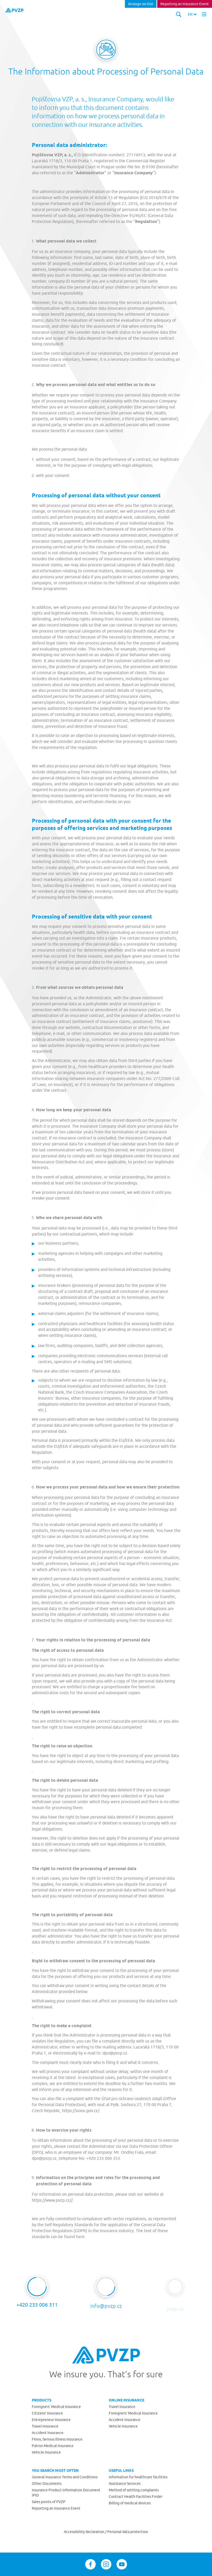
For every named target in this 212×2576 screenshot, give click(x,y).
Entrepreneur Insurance (51, 2420)
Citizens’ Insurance (47, 2413)
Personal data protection (127, 2532)
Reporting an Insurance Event (184, 4)
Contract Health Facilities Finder (135, 2496)
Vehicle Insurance (46, 2452)
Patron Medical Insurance (53, 2446)
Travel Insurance (45, 2426)
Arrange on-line (140, 4)
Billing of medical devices (130, 2503)
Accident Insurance (47, 2433)
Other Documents (47, 2483)
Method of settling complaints (134, 2490)
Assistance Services (125, 2483)
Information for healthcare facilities (138, 2477)
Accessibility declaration (84, 2532)
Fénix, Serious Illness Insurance (57, 2439)
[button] (192, 14)
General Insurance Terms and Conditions (65, 2477)
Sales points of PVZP (48, 2502)
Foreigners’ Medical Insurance (56, 2407)
